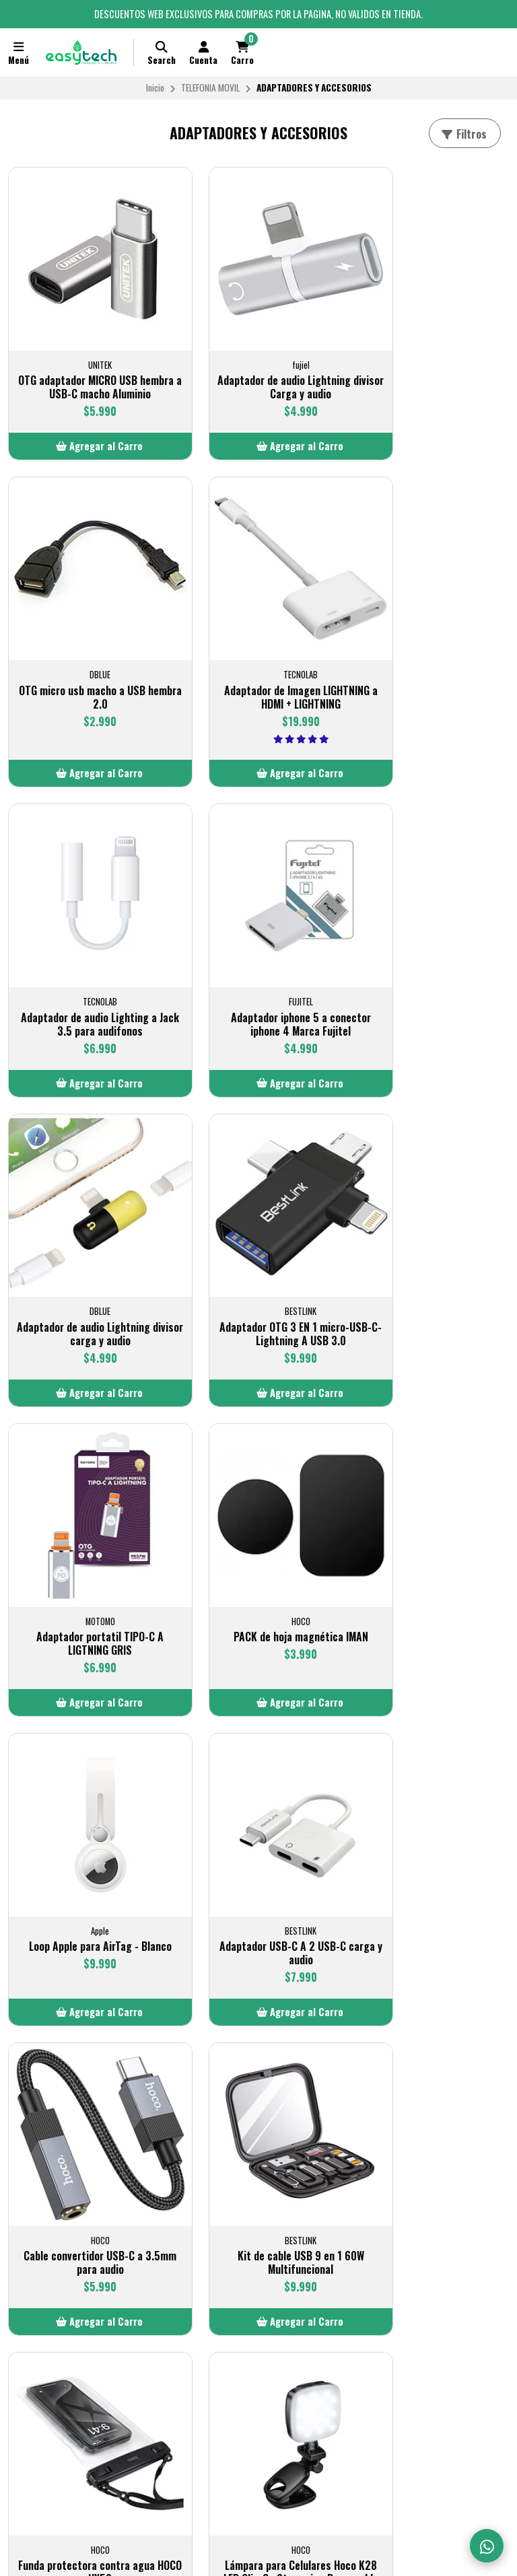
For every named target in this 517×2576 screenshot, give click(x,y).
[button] (86, 432)
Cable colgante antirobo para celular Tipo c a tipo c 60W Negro (258, 2099)
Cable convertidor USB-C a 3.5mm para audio (86, 1516)
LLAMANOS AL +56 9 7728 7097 (241, 2297)
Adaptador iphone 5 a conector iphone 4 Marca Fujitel (430, 661)
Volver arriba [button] (258, 2217)
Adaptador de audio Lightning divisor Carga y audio (258, 359)
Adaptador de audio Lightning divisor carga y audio (86, 952)
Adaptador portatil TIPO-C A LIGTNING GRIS (431, 952)
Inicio (155, 87)
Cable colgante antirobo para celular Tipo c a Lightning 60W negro (86, 2099)
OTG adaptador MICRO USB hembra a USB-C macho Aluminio (86, 366)
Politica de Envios (49, 2281)
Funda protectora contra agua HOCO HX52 (431, 1516)
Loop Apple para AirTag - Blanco (259, 1234)
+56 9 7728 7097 (389, 2297)
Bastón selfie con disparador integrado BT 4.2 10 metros (259, 1797)
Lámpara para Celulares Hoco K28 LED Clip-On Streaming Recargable (86, 1804)
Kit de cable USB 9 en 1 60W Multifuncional (258, 1516)
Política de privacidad (57, 2330)
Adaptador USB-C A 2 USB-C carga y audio (431, 1234)
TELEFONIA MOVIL (210, 87)
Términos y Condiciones (61, 2297)
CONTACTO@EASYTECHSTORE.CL (246, 2281)
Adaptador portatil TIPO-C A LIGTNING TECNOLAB (431, 1797)
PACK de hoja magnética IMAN (86, 1228)
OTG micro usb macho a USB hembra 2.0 (431, 359)
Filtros (463, 134)
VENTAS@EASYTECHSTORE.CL (414, 2281)
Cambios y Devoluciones (61, 2313)
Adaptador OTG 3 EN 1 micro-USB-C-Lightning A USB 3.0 (259, 952)
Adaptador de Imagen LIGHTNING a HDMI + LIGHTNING (86, 654)
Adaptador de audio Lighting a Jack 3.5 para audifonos (258, 654)
